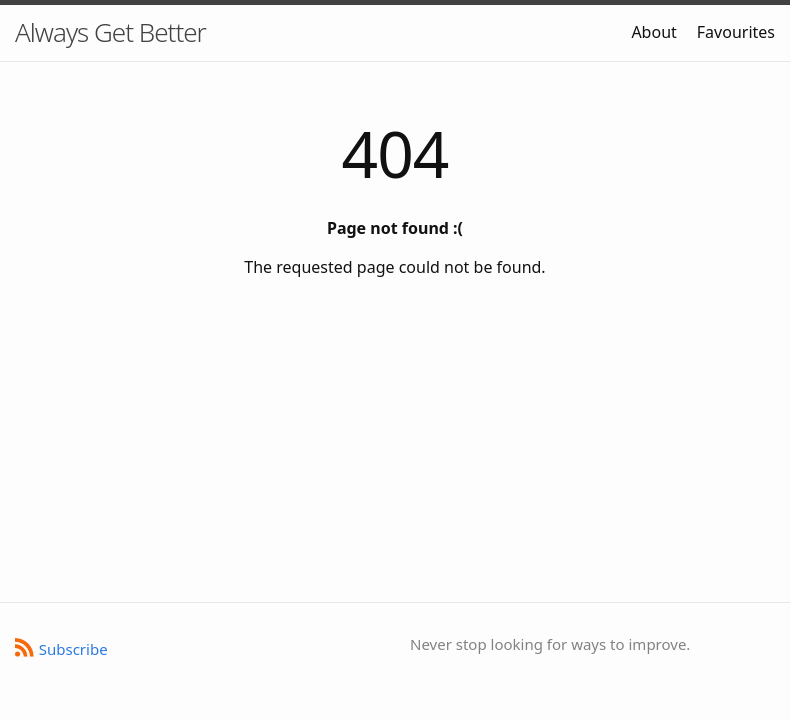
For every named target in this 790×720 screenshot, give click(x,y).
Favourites (736, 32)
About (653, 32)
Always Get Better (110, 32)
